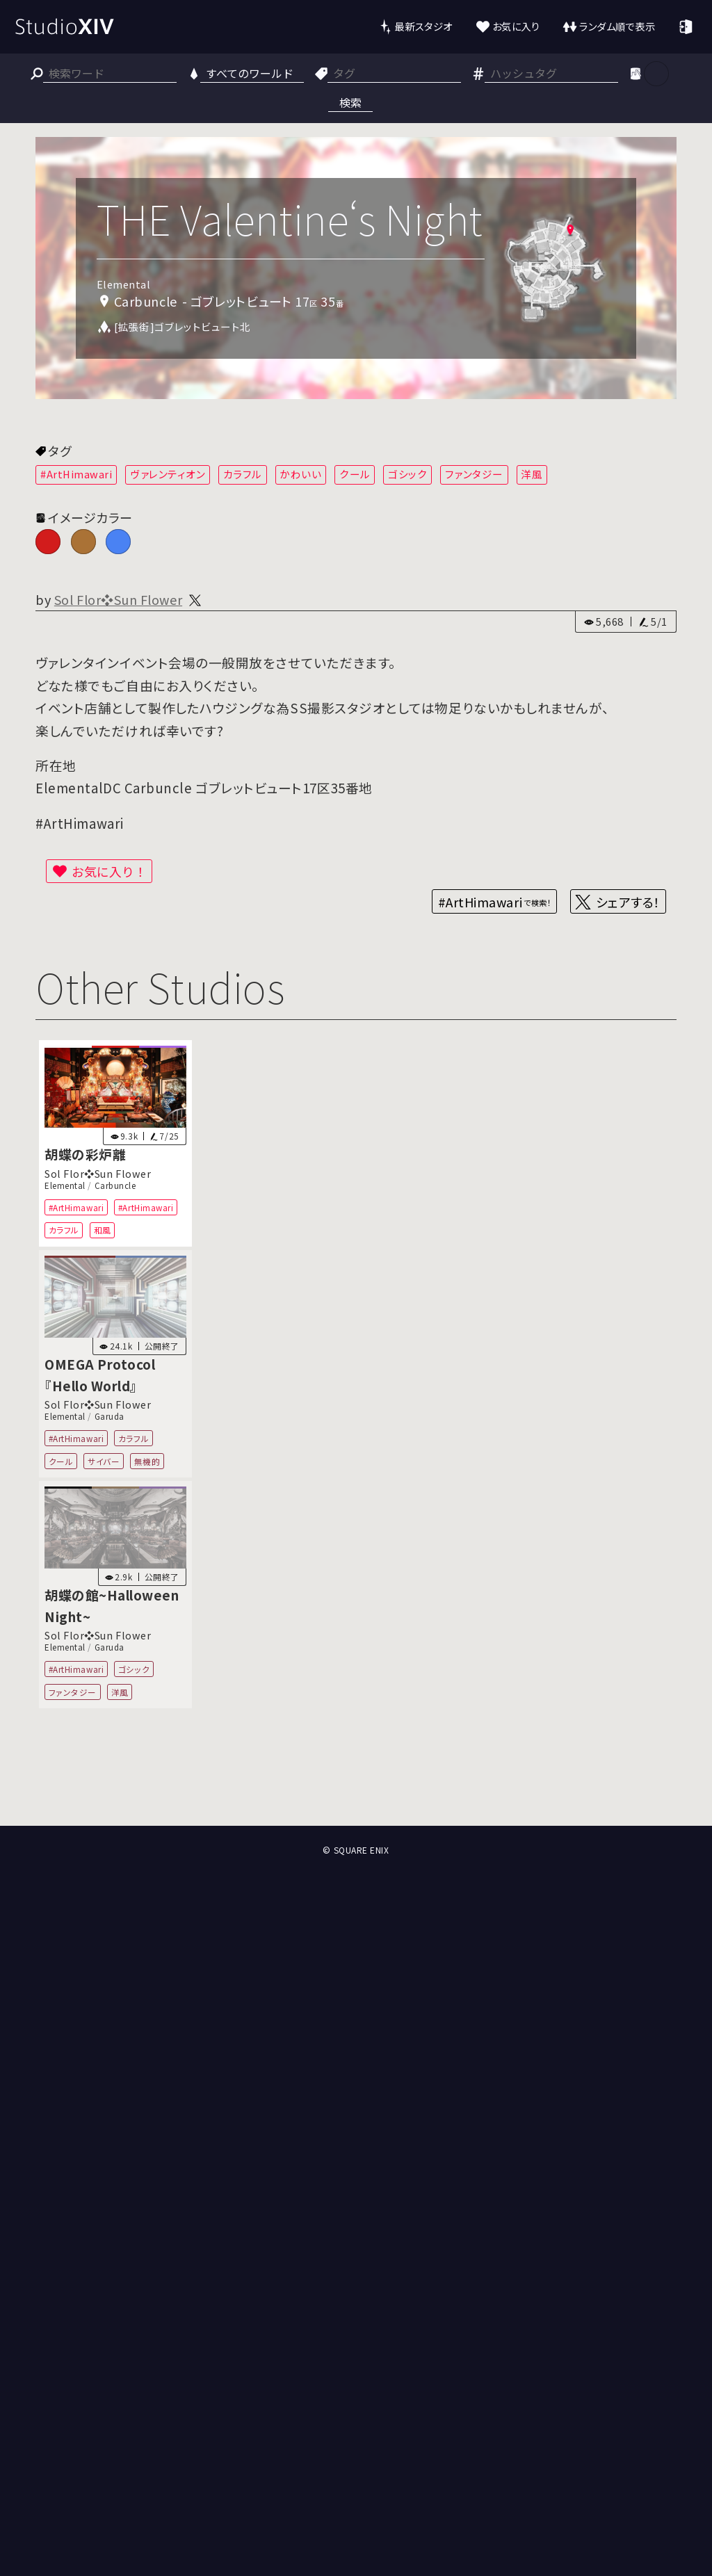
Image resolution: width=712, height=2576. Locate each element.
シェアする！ (628, 902)
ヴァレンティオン (167, 474)
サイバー (104, 1461)
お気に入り (516, 26)
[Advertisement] (356, 1773)
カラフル (242, 474)
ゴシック (407, 474)
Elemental (65, 1185)
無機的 (147, 1461)
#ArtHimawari (76, 474)
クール (355, 474)
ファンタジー (474, 474)
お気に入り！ (109, 871)
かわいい (300, 474)
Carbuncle (115, 1185)
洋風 (531, 474)
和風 (102, 1230)
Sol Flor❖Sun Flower (118, 599)
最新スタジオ (423, 26)
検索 (350, 102)
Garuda (109, 1416)
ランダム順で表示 (617, 26)
